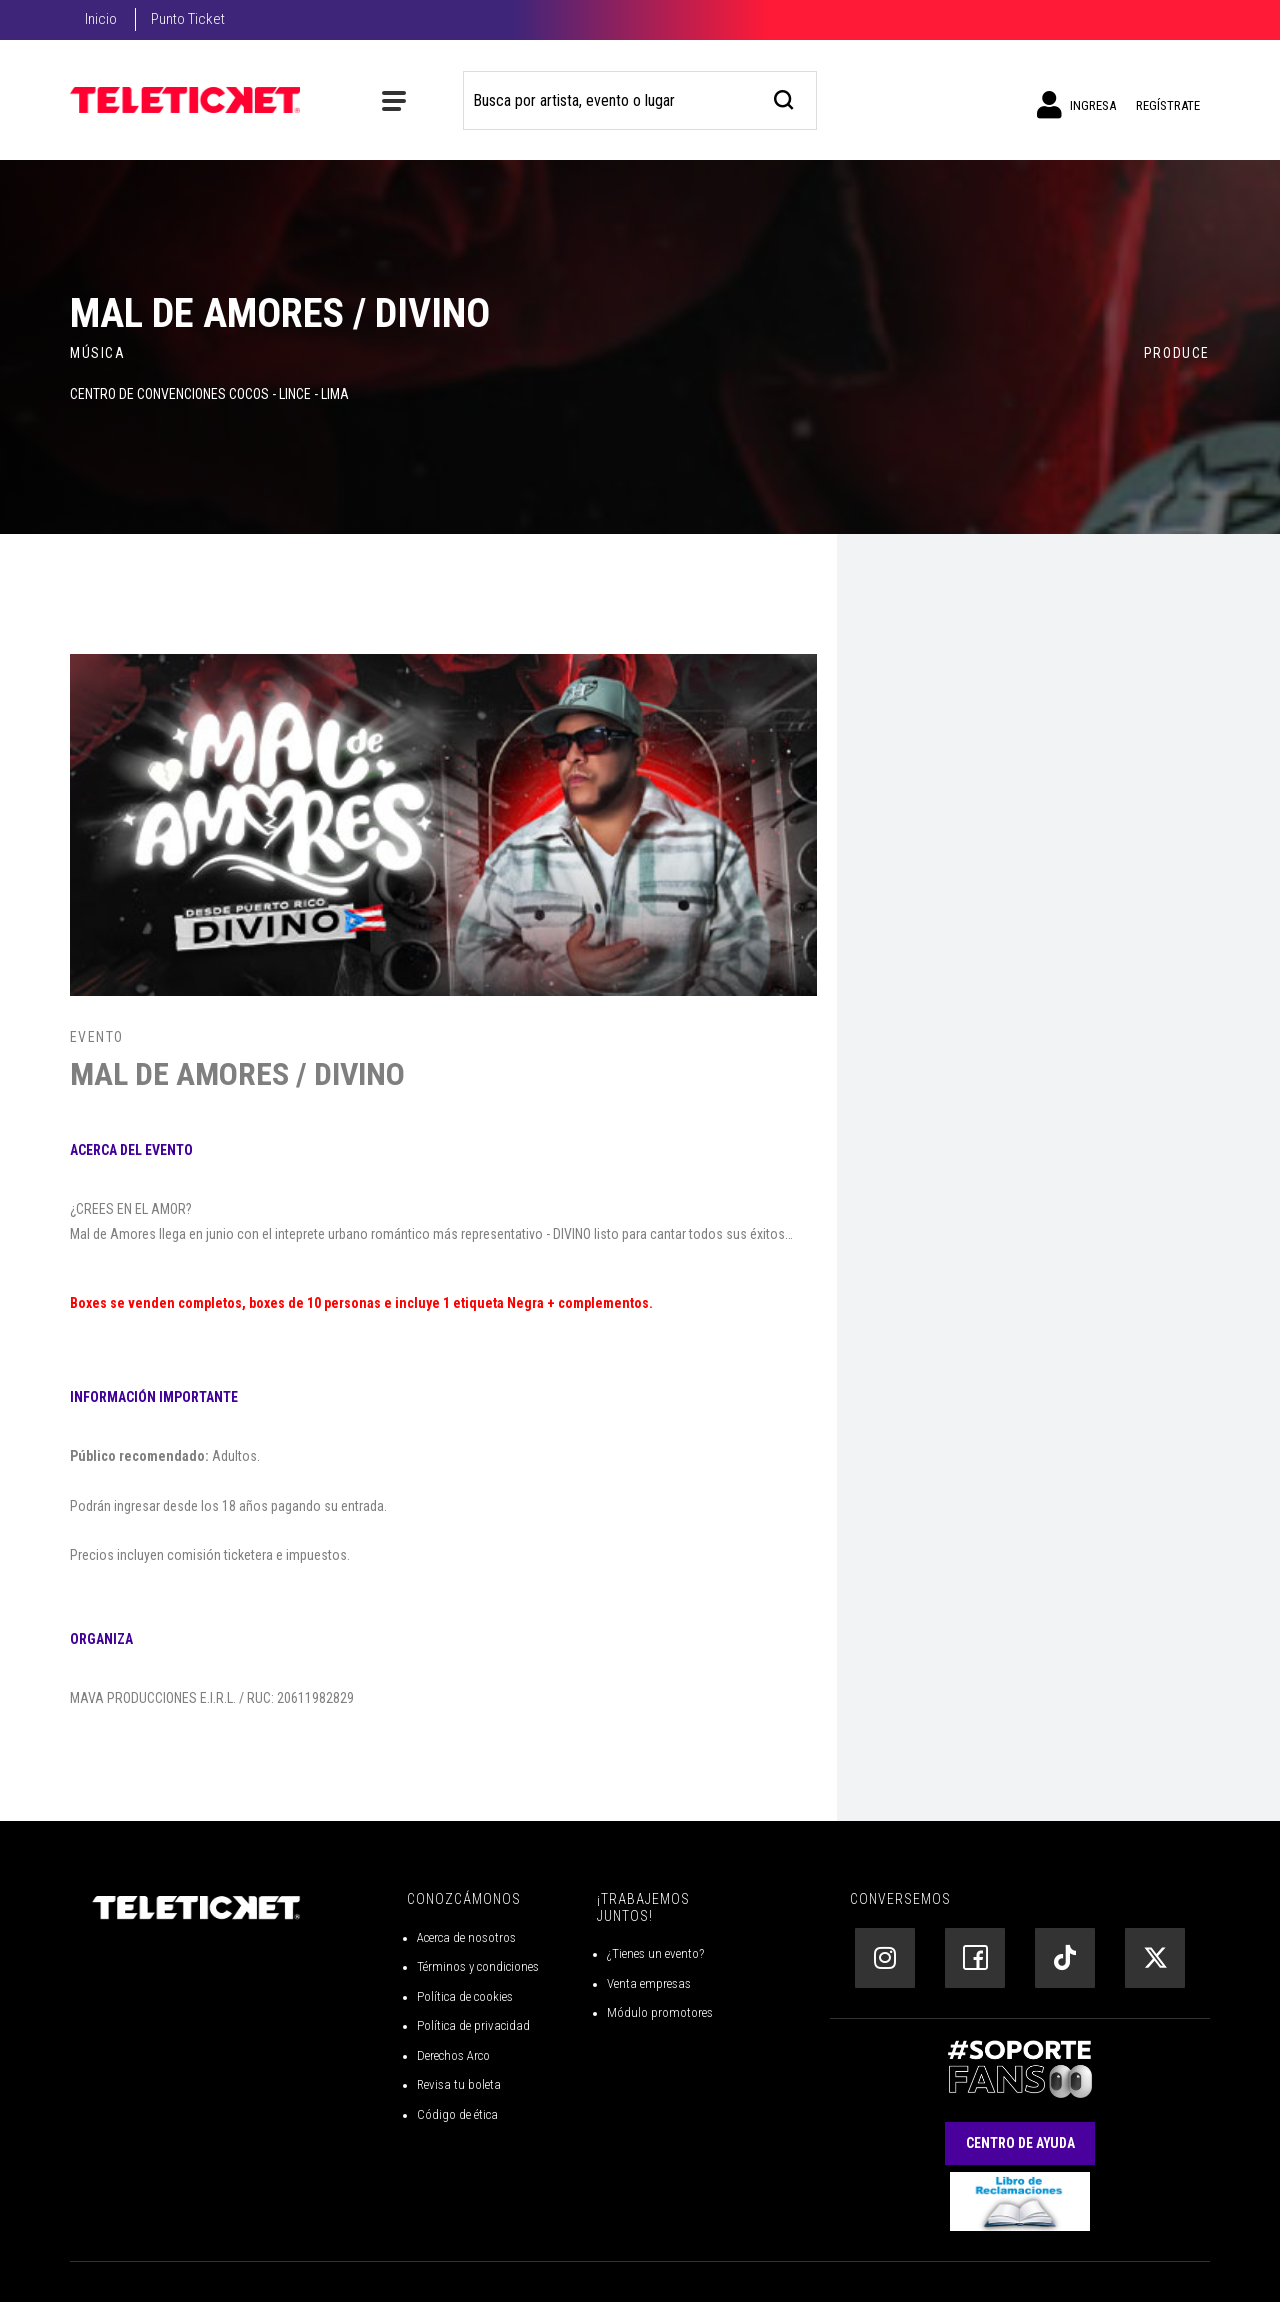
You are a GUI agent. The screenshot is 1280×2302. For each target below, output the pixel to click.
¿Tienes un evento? (655, 1953)
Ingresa (1076, 105)
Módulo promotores (660, 2012)
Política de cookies (465, 1996)
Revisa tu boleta (459, 2084)
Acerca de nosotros (466, 1937)
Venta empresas (649, 1983)
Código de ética (457, 2114)
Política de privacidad (473, 2025)
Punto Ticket (188, 19)
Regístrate (1168, 105)
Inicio (101, 19)
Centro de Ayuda (1020, 2143)
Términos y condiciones (478, 1966)
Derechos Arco (453, 2055)
